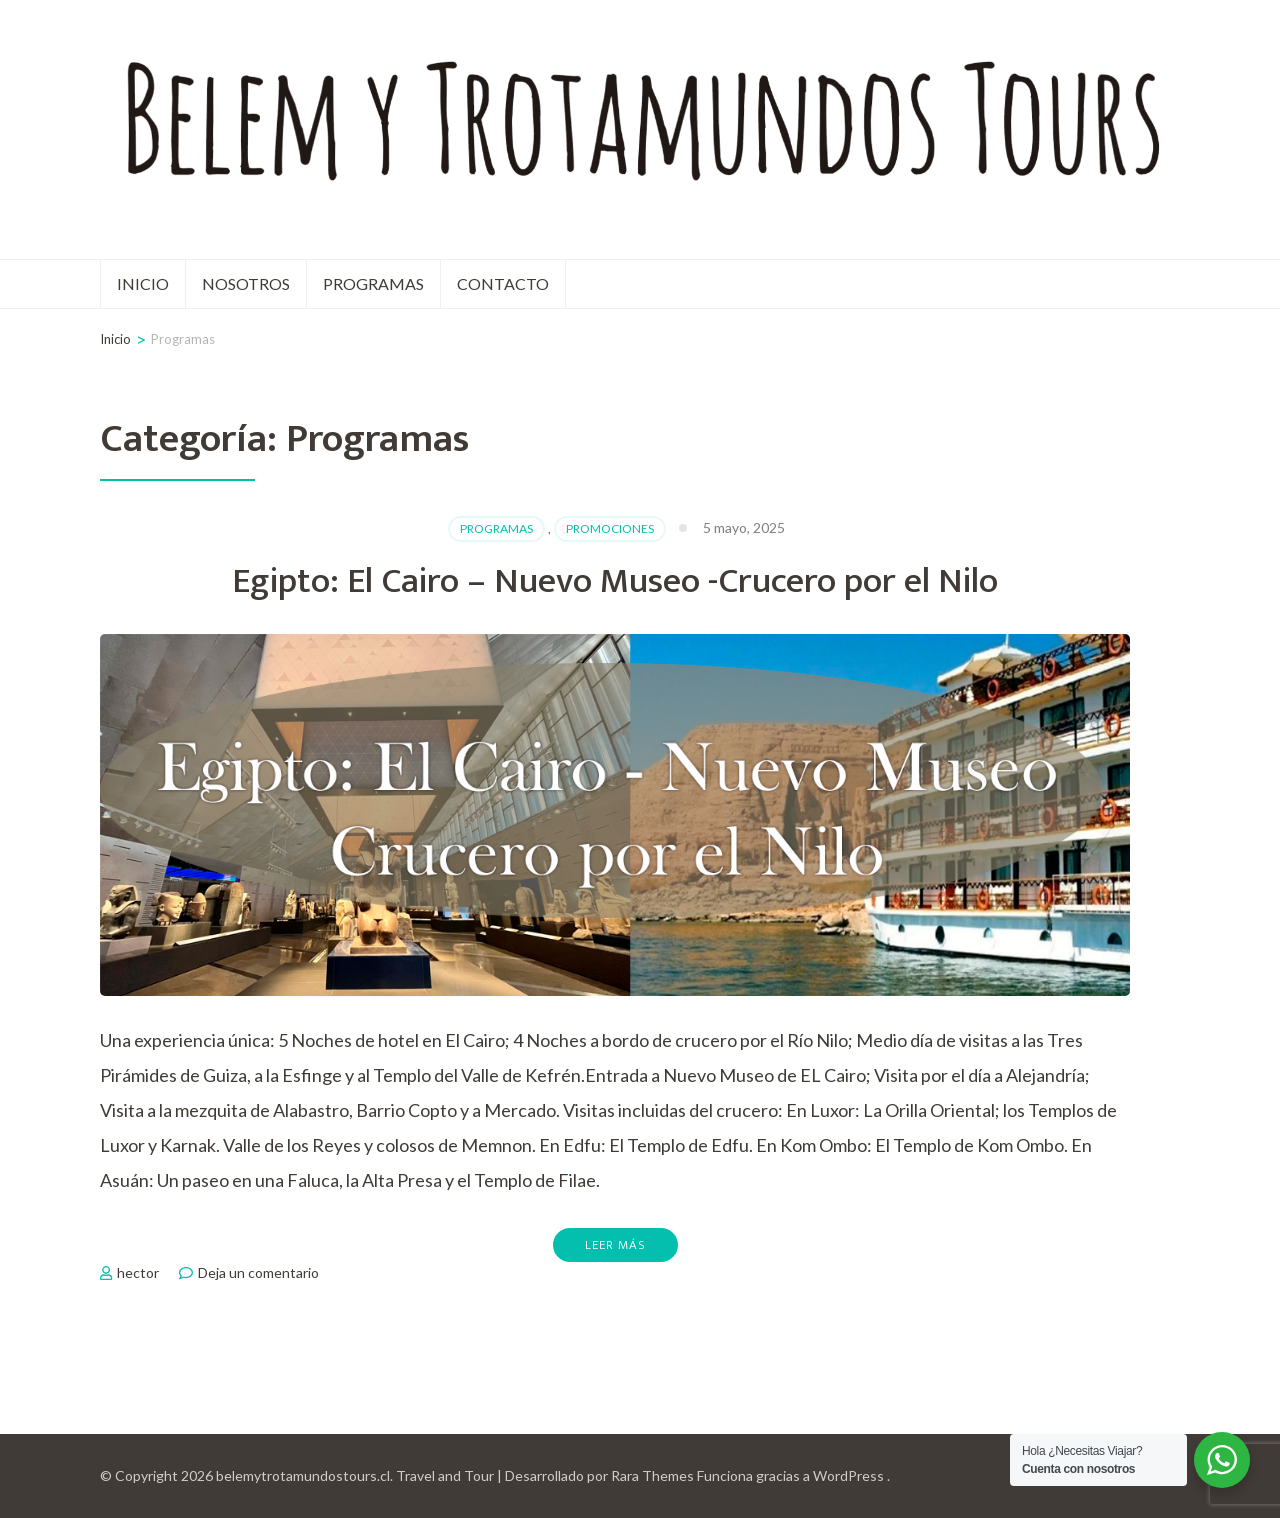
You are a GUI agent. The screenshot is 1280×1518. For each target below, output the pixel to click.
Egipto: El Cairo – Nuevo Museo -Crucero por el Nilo (615, 581)
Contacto (503, 283)
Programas (373, 283)
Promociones (610, 528)
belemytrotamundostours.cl (303, 1475)
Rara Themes (652, 1475)
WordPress (848, 1475)
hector (138, 1272)
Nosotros (246, 283)
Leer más (615, 1245)
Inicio (143, 283)
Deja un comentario (258, 1272)
